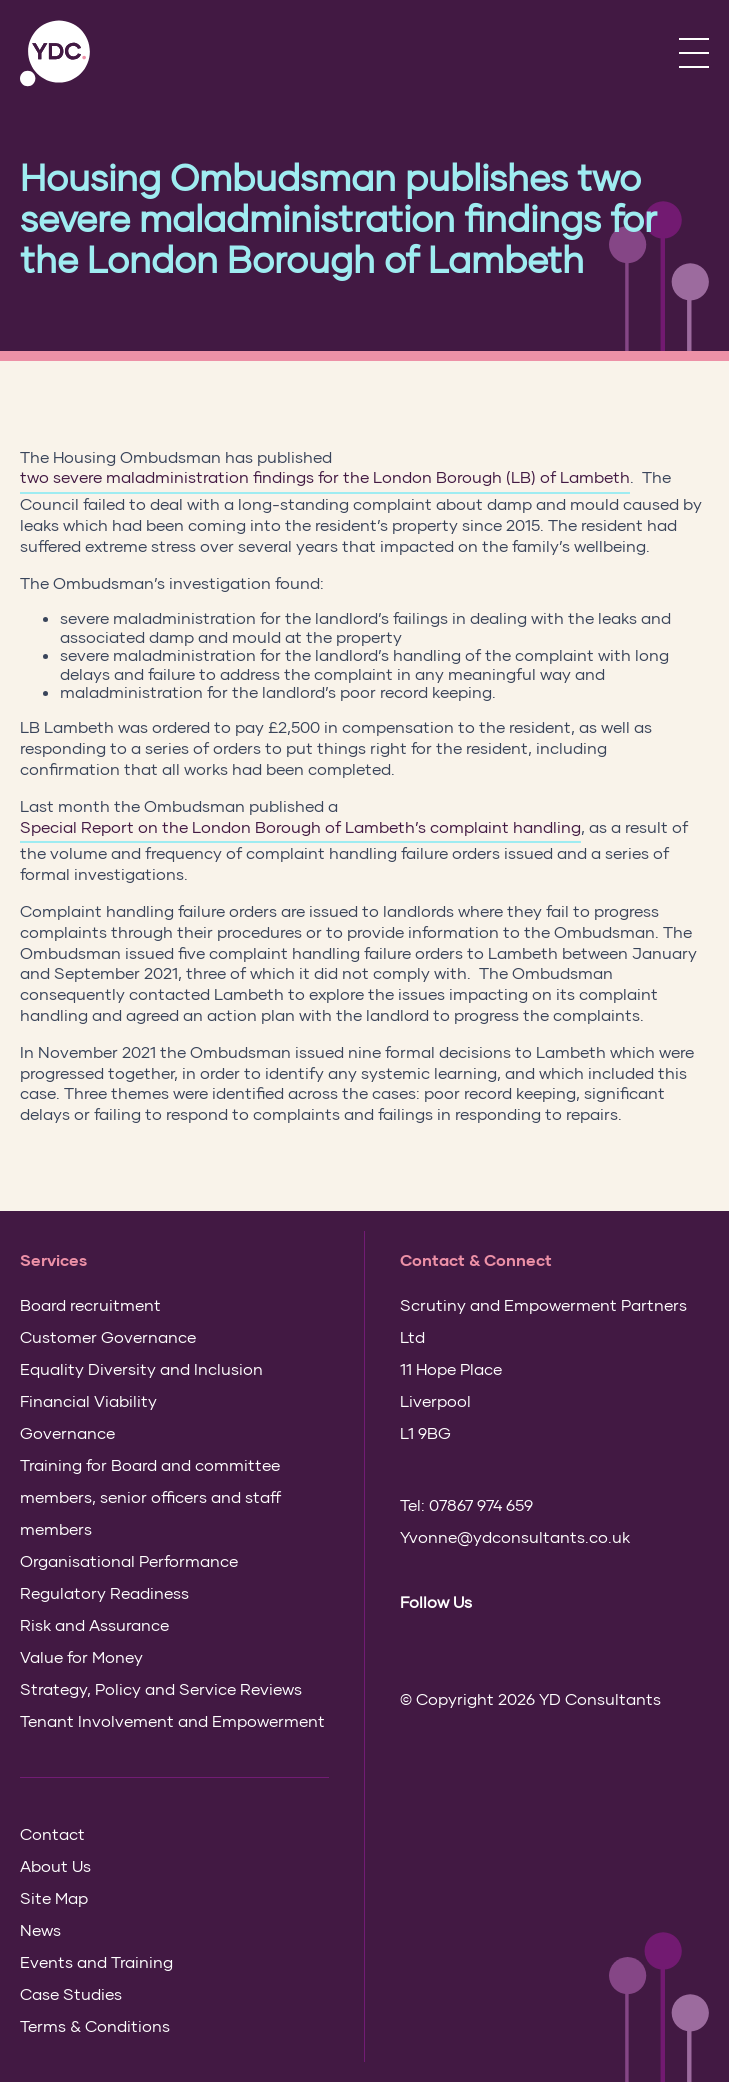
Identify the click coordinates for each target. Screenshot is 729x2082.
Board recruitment (90, 1304)
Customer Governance (108, 1336)
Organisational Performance (129, 1560)
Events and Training (96, 1961)
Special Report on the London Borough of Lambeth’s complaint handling (300, 826)
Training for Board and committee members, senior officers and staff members (150, 1496)
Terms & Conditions (95, 2025)
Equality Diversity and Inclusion (141, 1368)
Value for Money (81, 1656)
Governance (67, 1432)
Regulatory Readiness (104, 1592)
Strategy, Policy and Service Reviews (161, 1688)
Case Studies (71, 1993)
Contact (52, 1833)
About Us (55, 1865)
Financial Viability (88, 1400)
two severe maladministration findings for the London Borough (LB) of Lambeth (325, 476)
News (40, 1929)
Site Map (54, 1897)
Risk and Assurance (94, 1624)
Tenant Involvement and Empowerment (172, 1720)
